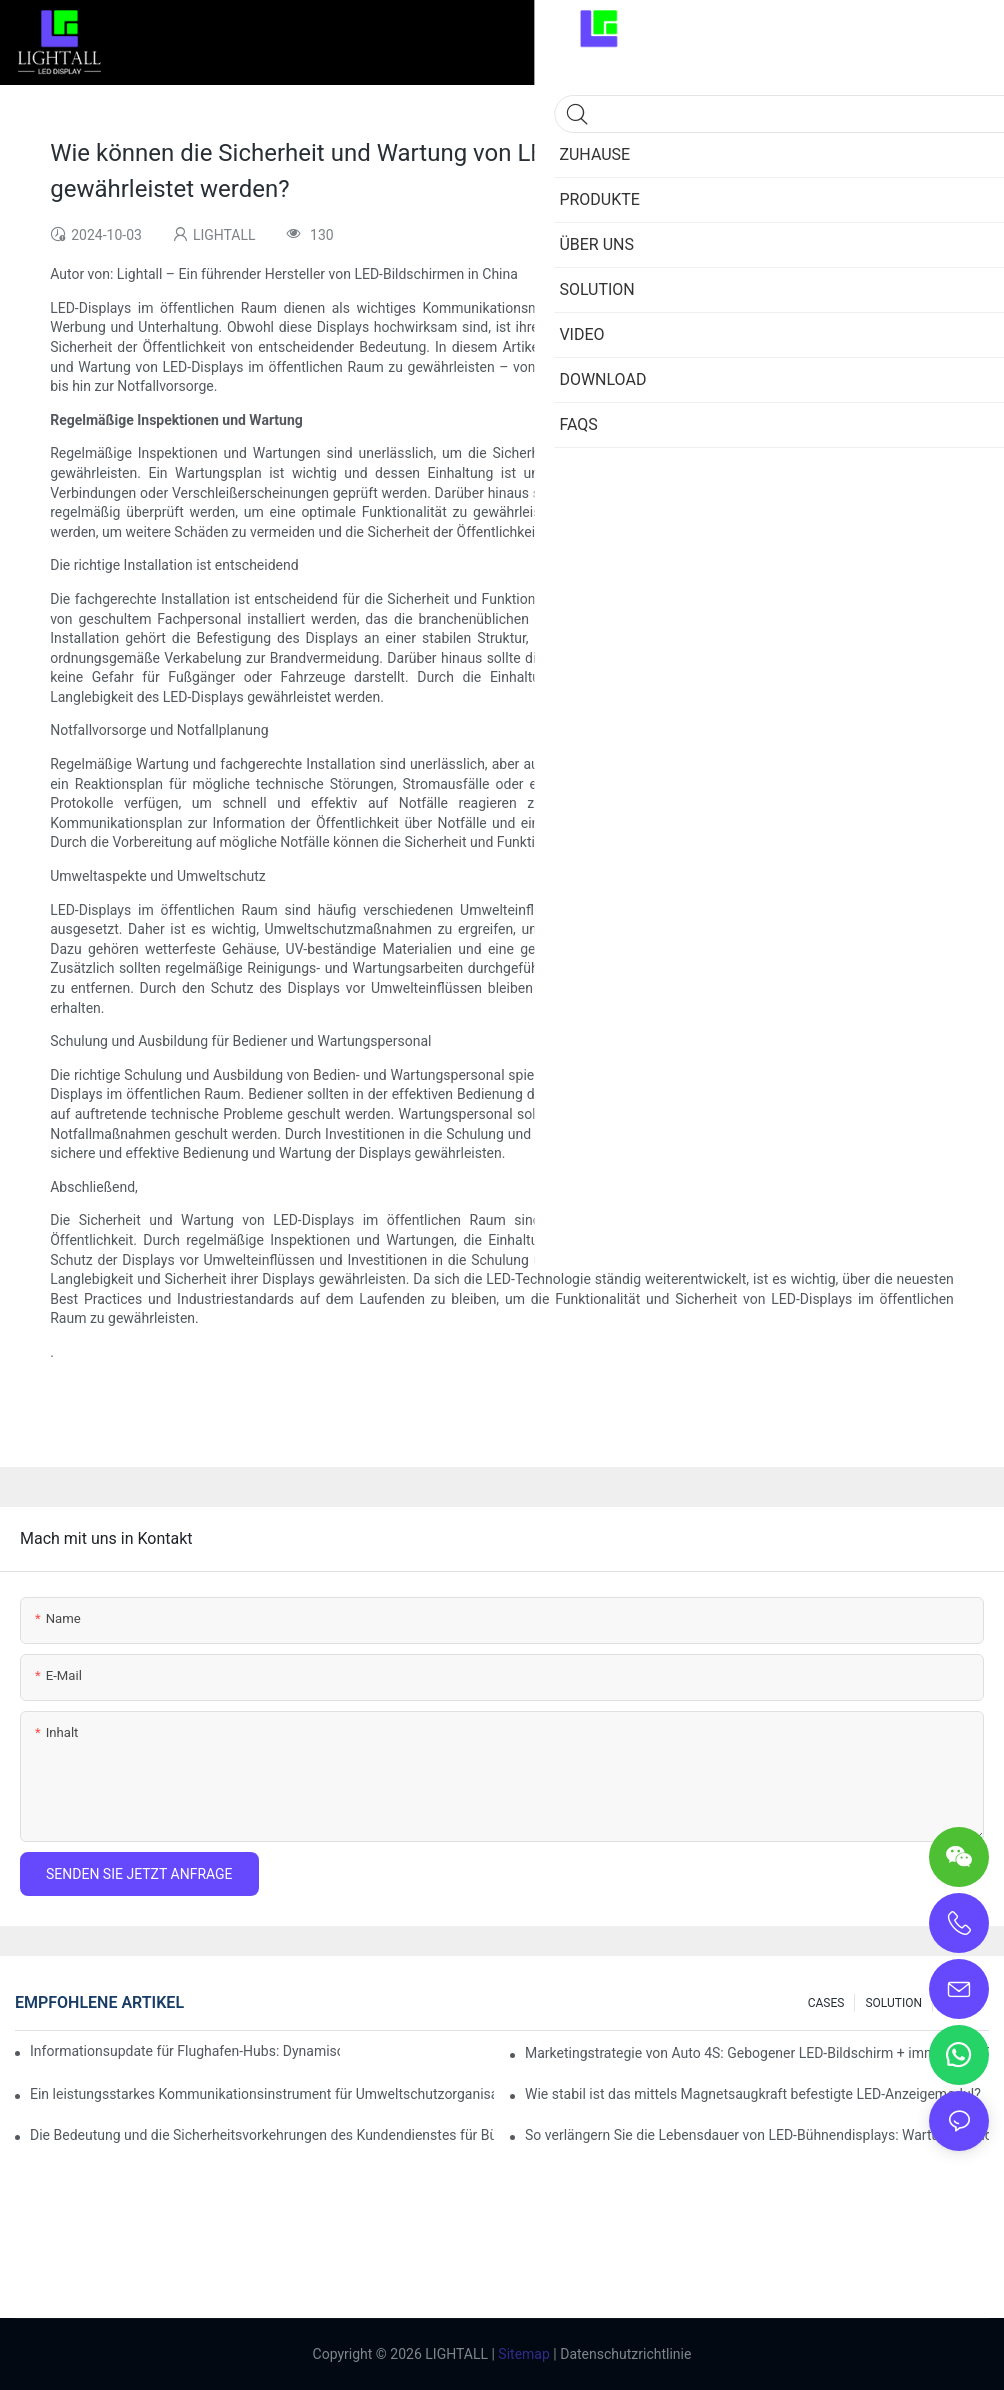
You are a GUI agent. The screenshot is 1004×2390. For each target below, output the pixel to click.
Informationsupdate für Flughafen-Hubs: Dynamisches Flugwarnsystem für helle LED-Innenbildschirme (185, 2051)
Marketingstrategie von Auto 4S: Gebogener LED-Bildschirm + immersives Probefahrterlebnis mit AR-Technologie (757, 2053)
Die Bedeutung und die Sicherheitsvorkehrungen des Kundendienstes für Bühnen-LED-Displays (262, 2135)
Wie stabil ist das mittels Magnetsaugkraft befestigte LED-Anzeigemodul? (753, 2094)
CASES (826, 2003)
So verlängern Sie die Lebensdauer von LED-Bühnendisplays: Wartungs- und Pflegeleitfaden (757, 2135)
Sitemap (522, 2354)
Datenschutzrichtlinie (624, 2354)
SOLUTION (893, 2003)
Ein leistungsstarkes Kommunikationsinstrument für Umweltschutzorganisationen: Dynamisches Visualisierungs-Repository (262, 2094)
